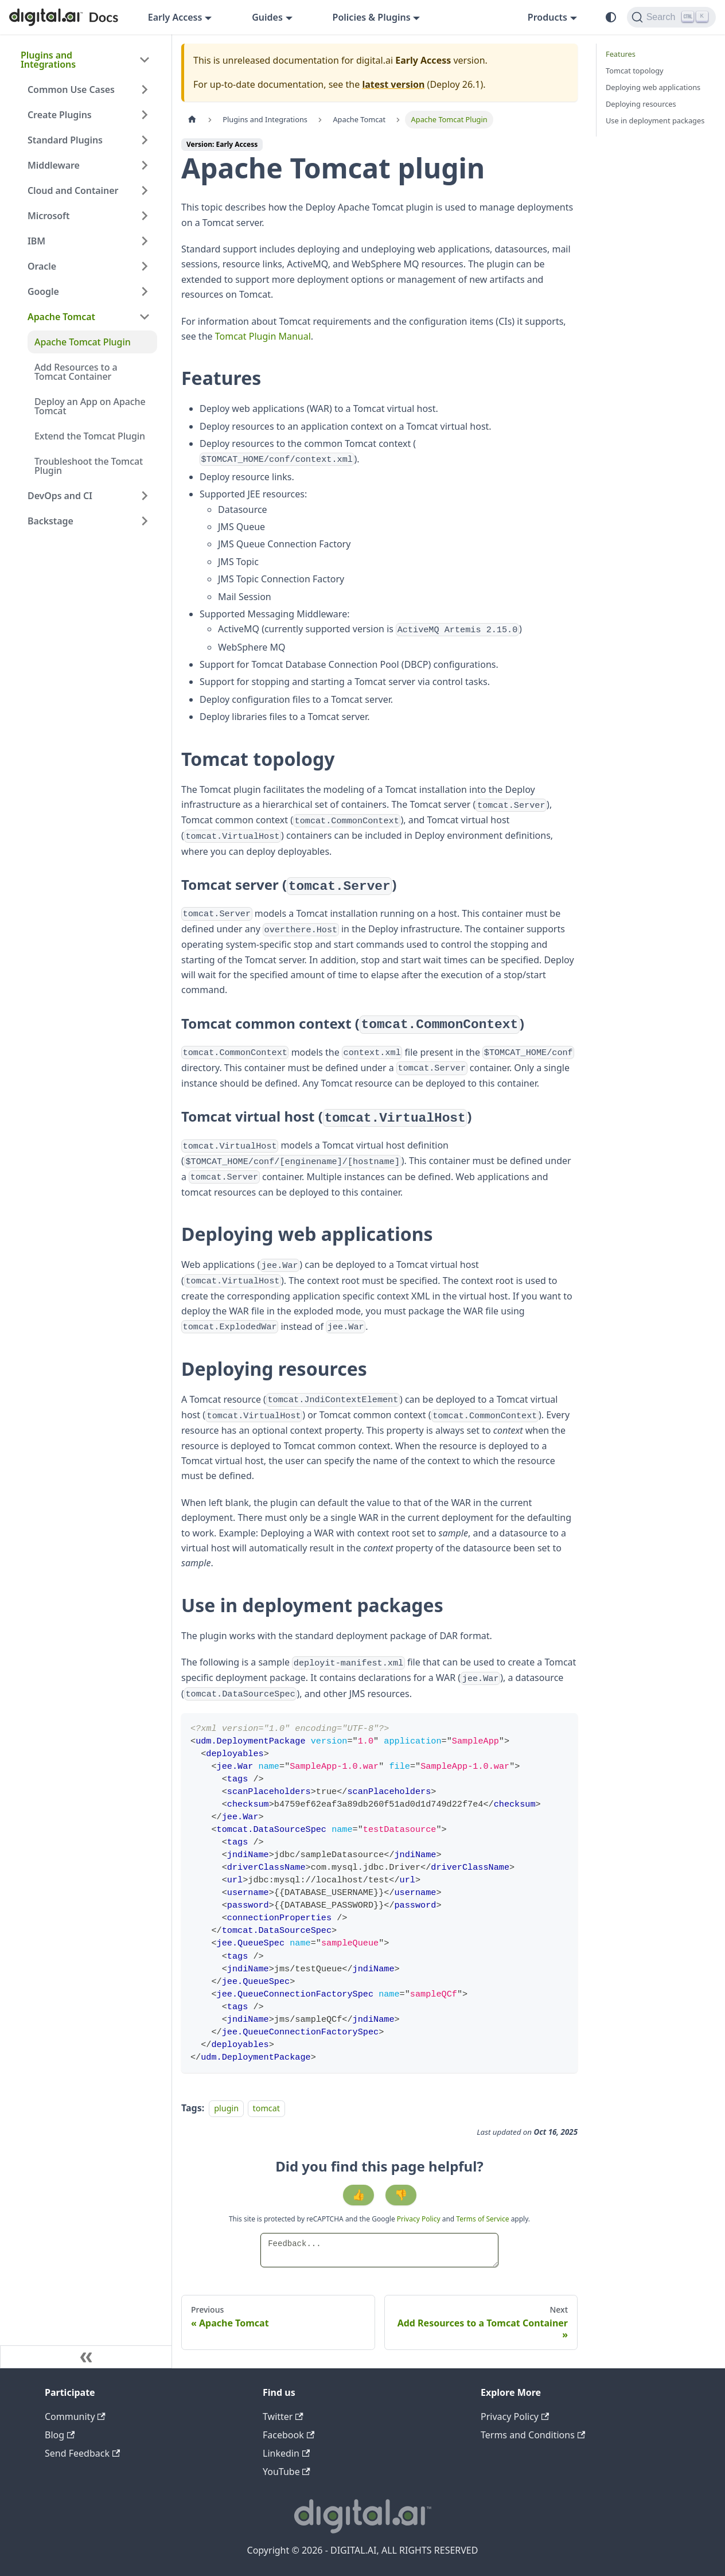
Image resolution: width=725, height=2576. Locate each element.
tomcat (266, 2108)
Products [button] (547, 17)
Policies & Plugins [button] (372, 17)
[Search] (671, 17)
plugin (226, 2108)
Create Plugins (60, 114)
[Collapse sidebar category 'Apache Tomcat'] (144, 316)
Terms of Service (482, 2219)
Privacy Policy (419, 2219)
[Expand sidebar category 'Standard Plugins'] (144, 140)
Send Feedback (82, 2453)
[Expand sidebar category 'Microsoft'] (144, 215)
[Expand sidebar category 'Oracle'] (144, 266)
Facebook (288, 2435)
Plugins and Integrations (48, 60)
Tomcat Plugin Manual (263, 336)
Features (621, 54)
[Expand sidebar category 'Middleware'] (144, 165)
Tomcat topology (635, 70)
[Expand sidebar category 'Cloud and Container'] (144, 190)
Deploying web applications (653, 87)
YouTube (286, 2471)
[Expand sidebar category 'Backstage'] (144, 520)
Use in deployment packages (655, 120)
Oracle (42, 266)
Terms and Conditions (533, 2435)
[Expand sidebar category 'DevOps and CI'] (144, 495)
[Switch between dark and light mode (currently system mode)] (611, 17)
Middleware (54, 165)
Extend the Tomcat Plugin (89, 436)
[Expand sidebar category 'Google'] (144, 291)
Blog (60, 2435)
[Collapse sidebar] (86, 2356)
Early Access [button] (175, 17)
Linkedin (286, 2453)
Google (43, 291)
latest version (393, 84)
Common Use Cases (71, 89)
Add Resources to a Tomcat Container (76, 372)
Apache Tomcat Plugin (82, 342)
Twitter (283, 2416)
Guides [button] (267, 17)
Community (75, 2416)
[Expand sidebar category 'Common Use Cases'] (144, 89)
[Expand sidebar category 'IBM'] (144, 240)
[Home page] (192, 120)
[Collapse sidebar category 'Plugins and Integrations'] (144, 60)
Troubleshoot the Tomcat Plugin (88, 466)
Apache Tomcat (61, 316)
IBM (36, 241)
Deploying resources (641, 104)
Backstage (50, 521)
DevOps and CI (60, 495)
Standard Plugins (65, 140)
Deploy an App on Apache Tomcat (90, 406)
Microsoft (48, 215)
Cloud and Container (73, 190)
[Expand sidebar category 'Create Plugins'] (144, 114)
